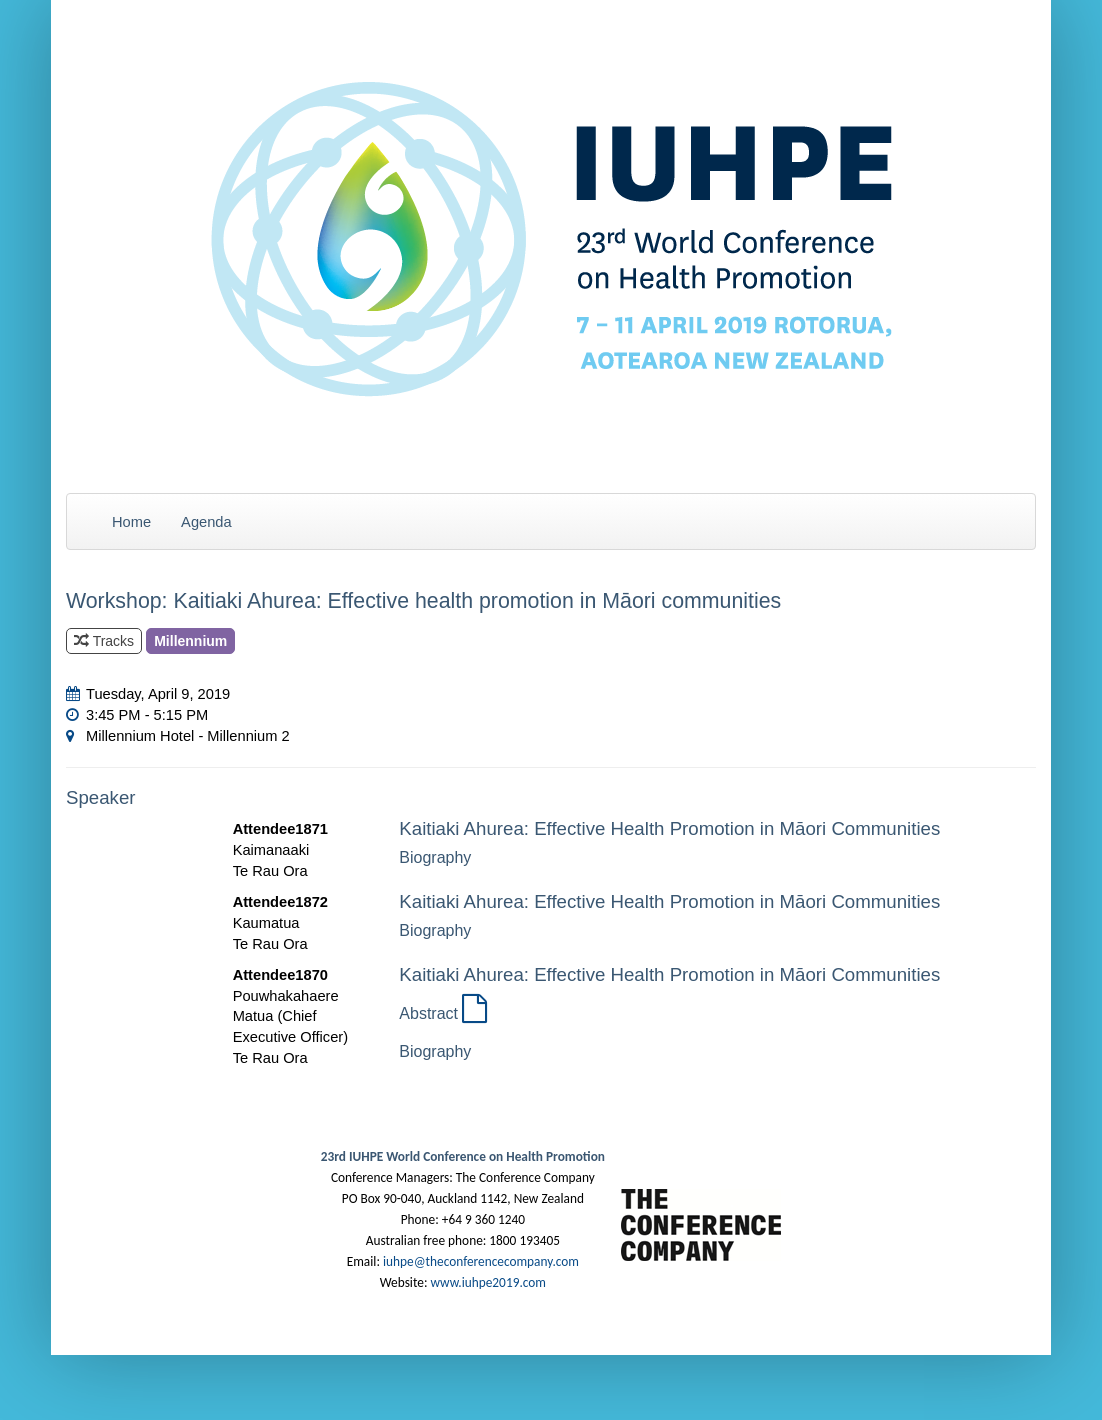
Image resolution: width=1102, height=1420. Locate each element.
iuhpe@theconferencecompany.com (481, 1261)
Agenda (206, 522)
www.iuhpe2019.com (487, 1282)
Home (131, 522)
